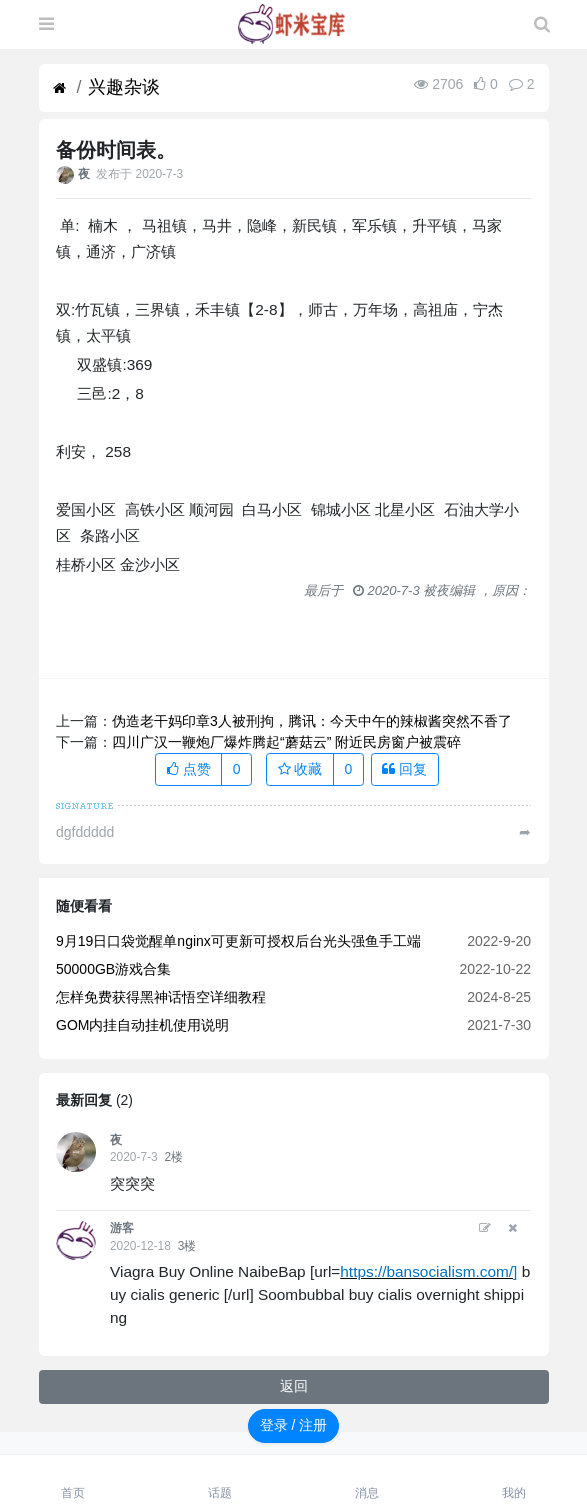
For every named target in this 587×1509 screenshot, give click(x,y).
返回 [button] (294, 1386)
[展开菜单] (46, 25)
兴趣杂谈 (124, 87)
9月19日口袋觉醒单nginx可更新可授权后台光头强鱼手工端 (238, 941)
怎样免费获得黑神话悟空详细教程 (161, 997)
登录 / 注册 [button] (294, 1425)
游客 (122, 1228)
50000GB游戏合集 (113, 969)
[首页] (59, 88)
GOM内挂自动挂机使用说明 (142, 1025)
